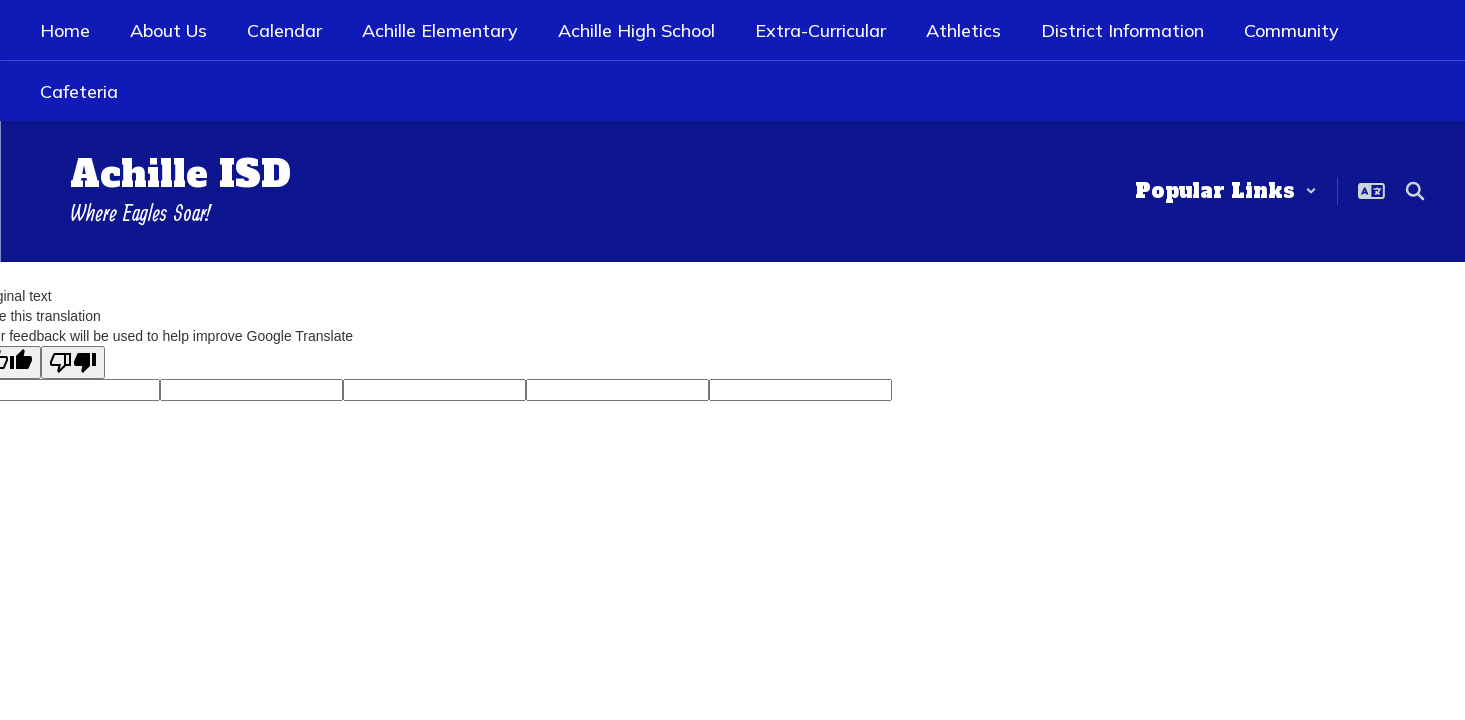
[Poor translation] (73, 362)
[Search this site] (1415, 191)
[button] (1226, 191)
